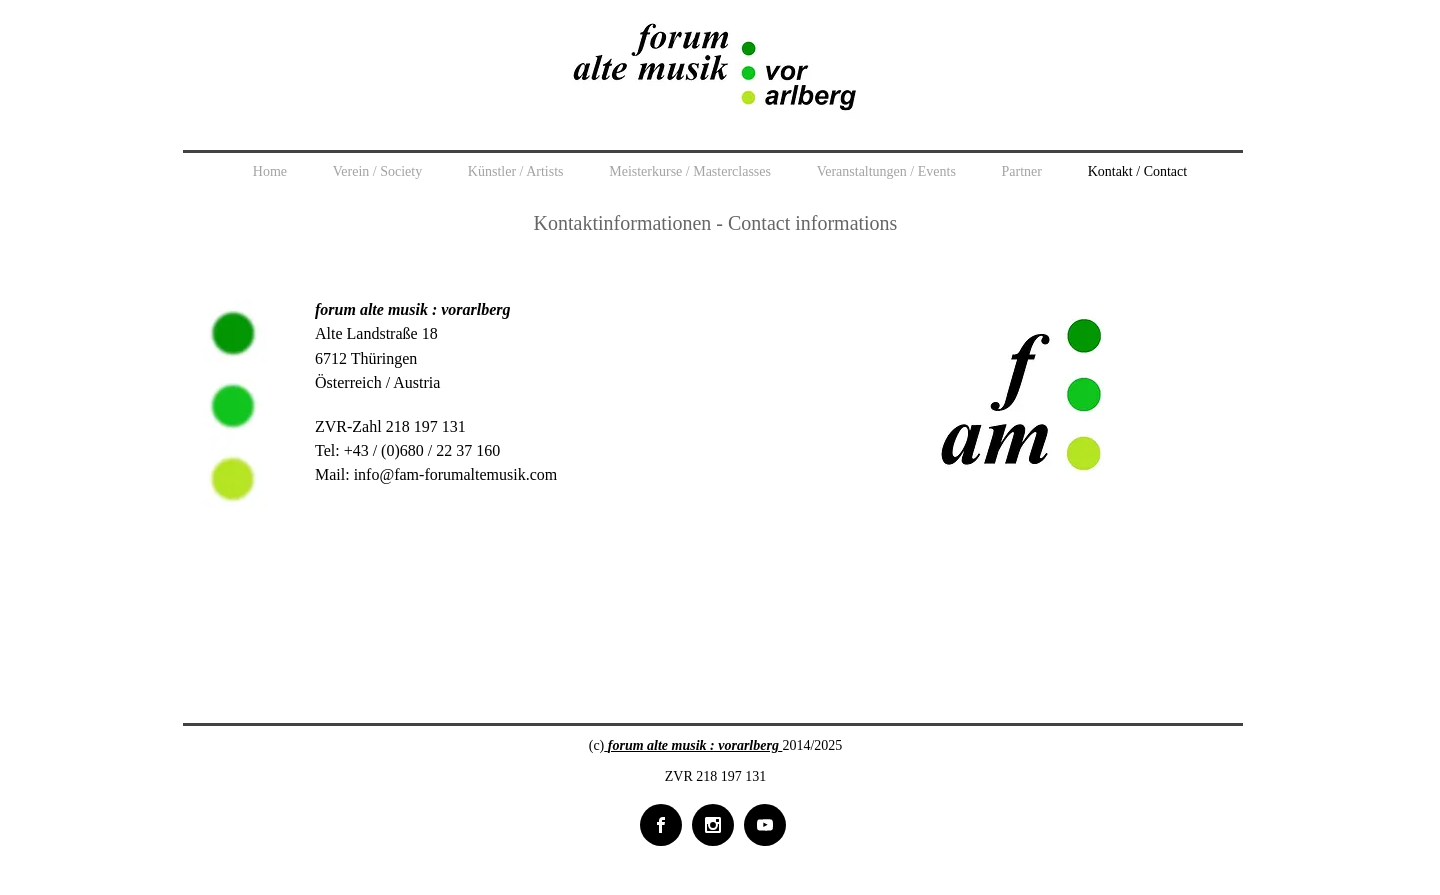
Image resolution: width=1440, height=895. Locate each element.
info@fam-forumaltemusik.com (456, 474)
